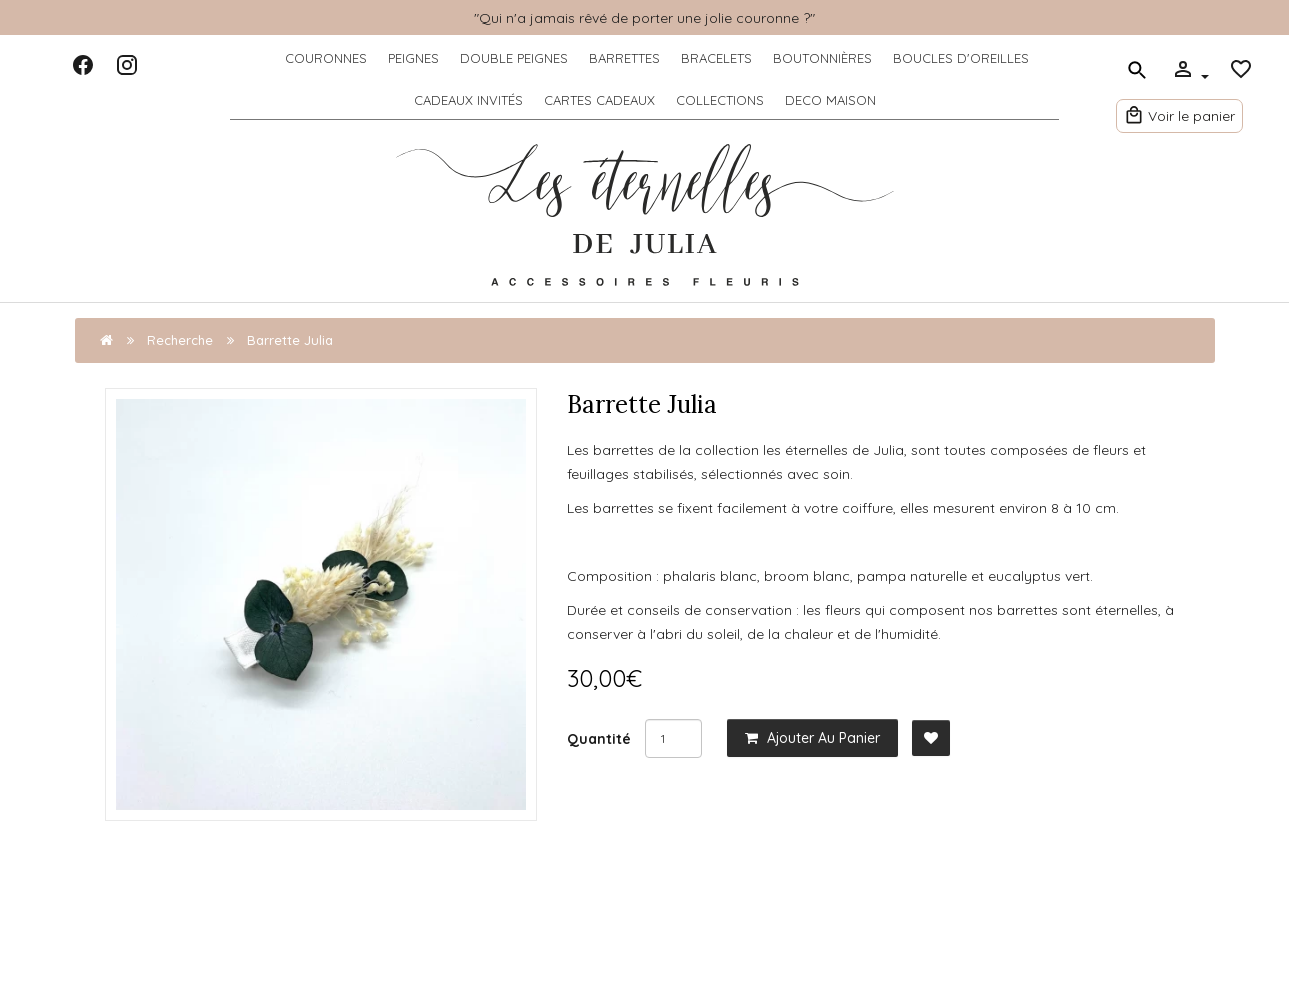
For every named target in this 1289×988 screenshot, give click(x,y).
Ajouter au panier (812, 738)
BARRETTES (624, 58)
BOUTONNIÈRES (822, 58)
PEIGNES (413, 58)
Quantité (599, 739)
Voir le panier (1179, 113)
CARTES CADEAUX (599, 100)
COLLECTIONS (720, 100)
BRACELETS (716, 58)
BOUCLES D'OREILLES (961, 58)
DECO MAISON (830, 100)
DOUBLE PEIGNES (514, 58)
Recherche (180, 340)
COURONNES (326, 58)
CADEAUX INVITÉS (468, 100)
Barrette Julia (290, 340)
